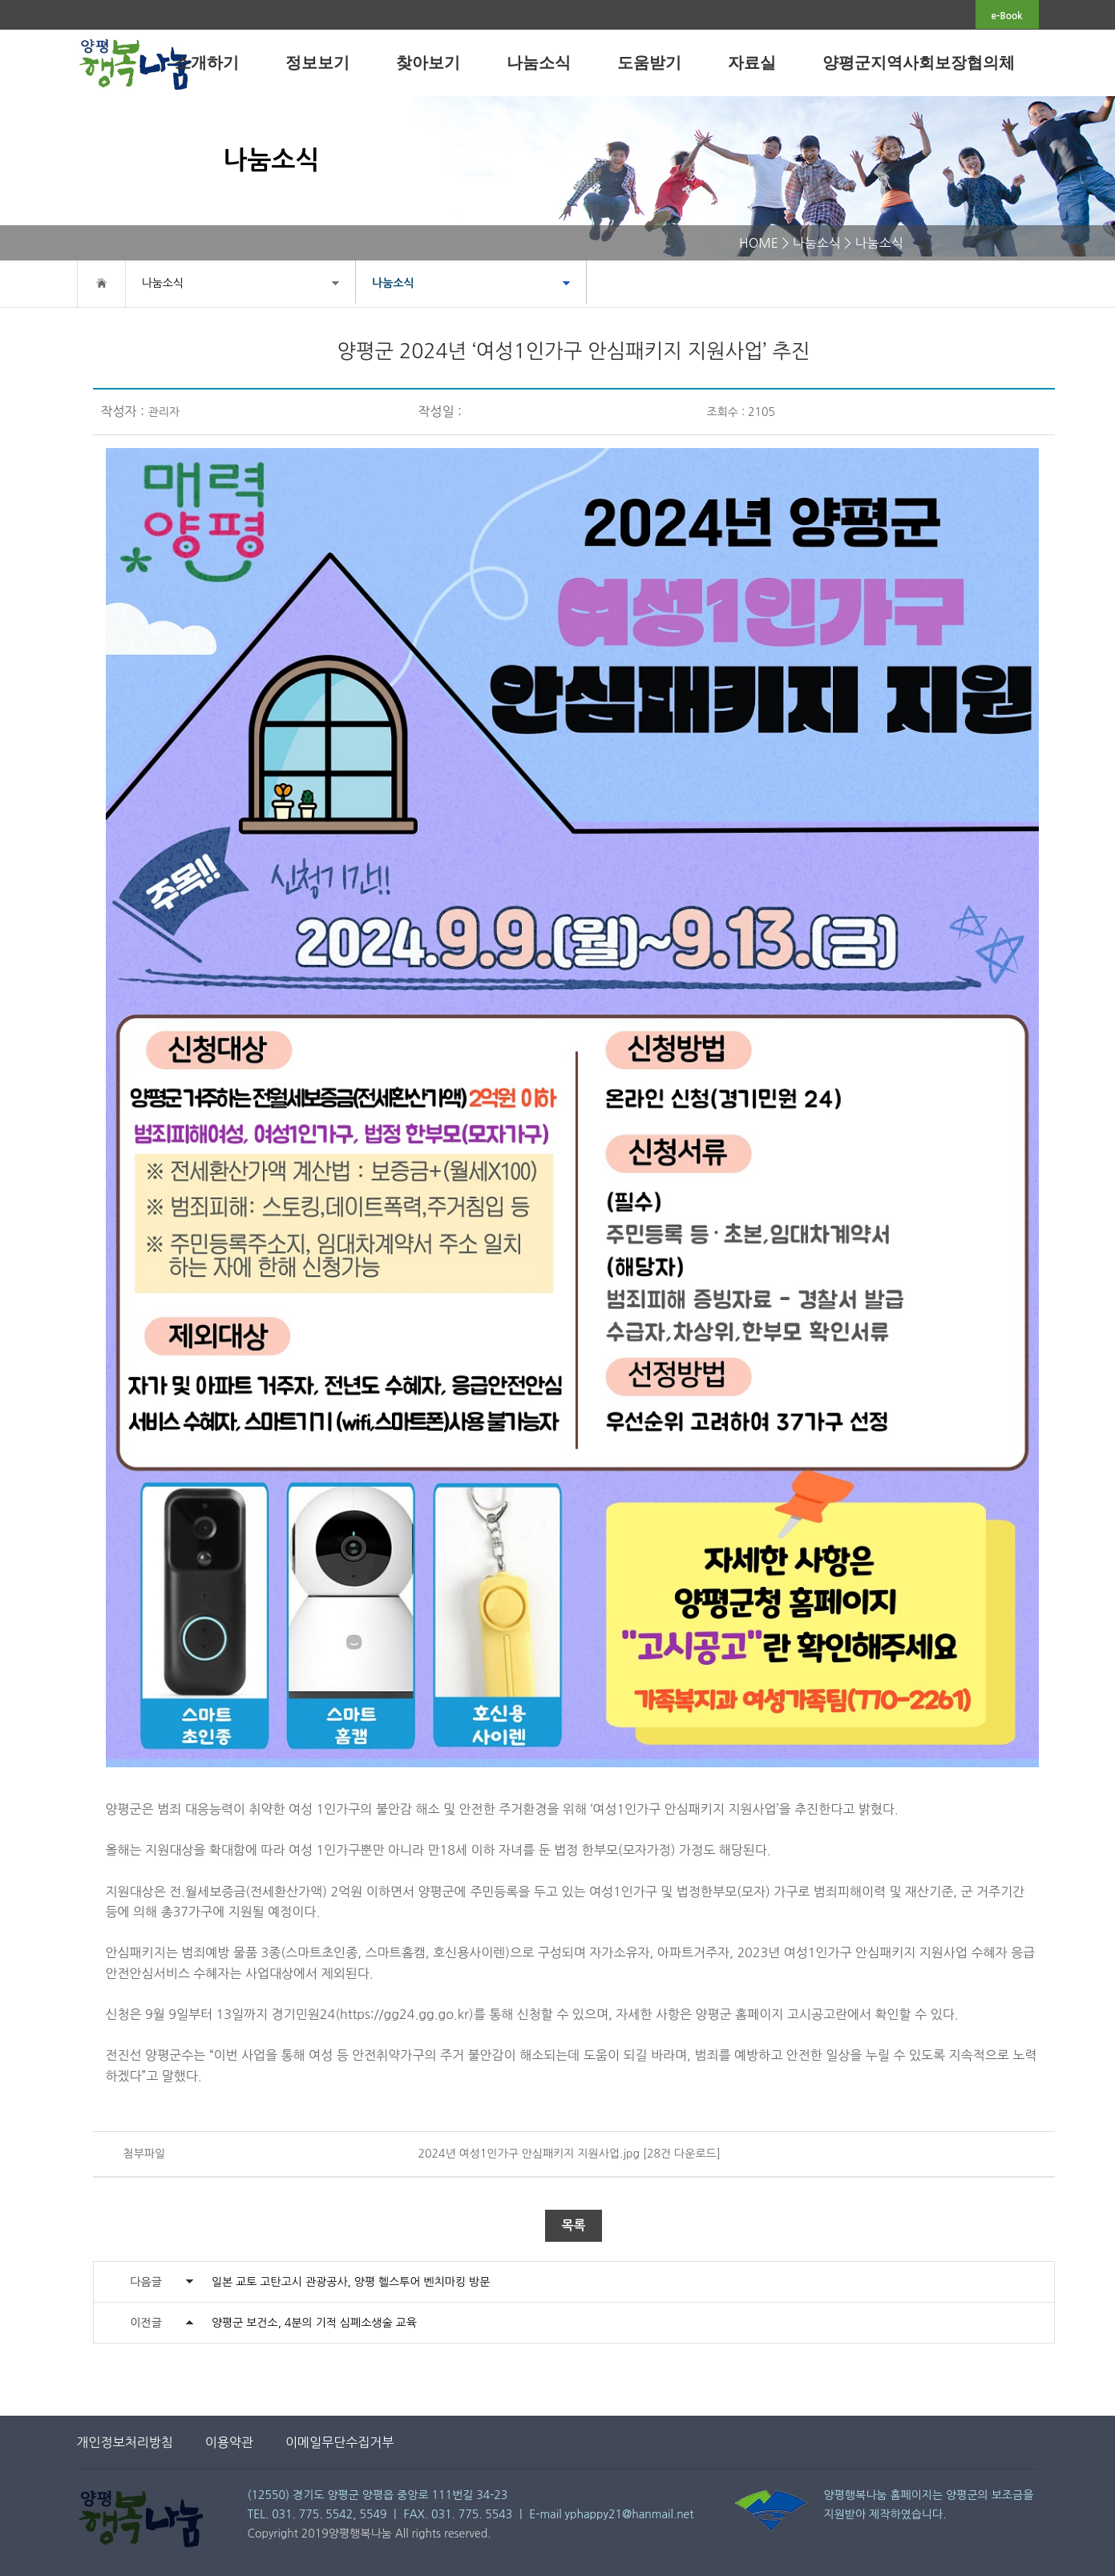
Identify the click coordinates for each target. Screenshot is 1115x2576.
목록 (573, 2225)
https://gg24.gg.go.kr (404, 2014)
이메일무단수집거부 (339, 2442)
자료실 (752, 63)
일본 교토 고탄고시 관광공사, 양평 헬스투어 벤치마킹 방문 (351, 2281)
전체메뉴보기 (1069, 61)
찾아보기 (428, 63)
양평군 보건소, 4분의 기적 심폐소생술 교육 (314, 2322)
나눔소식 (539, 63)
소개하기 (207, 63)
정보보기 (317, 63)
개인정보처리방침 (125, 2442)
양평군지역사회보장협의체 (918, 63)
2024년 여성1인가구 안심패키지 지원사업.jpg (529, 2153)
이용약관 (229, 2442)
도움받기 (649, 63)
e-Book (1007, 16)
